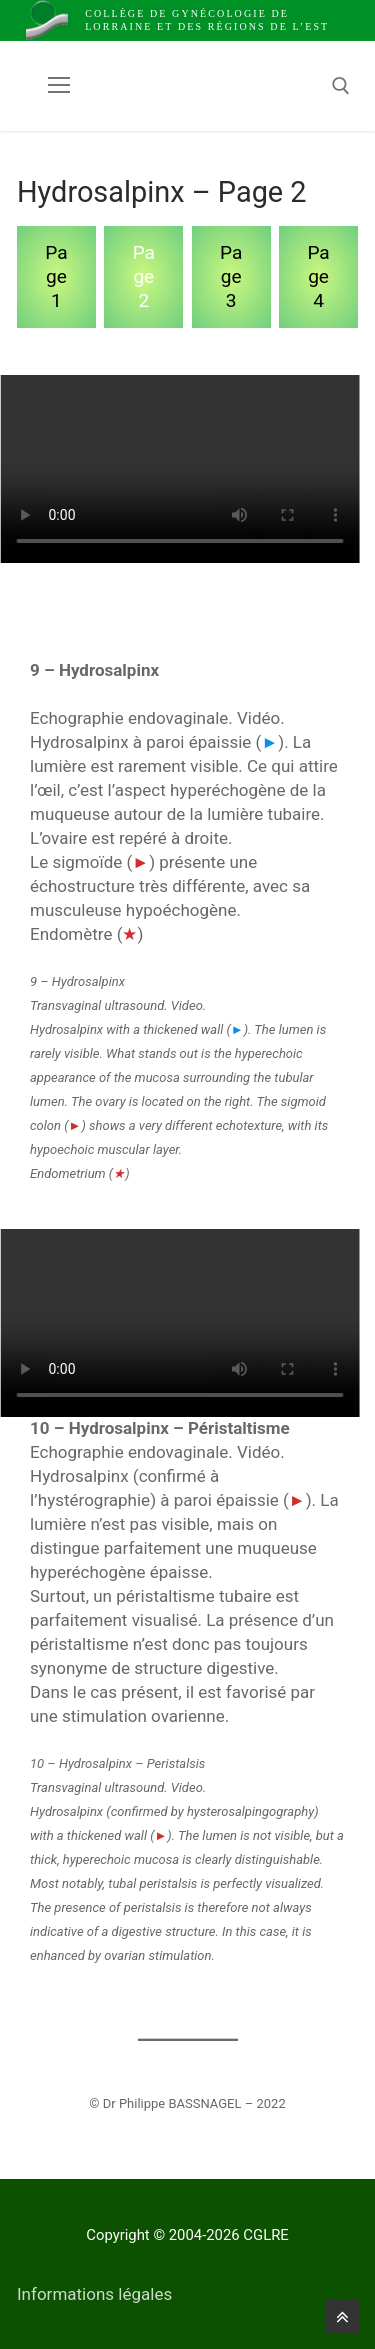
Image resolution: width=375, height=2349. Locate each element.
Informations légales (94, 2294)
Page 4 (318, 276)
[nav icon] (59, 86)
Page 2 (144, 276)
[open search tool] (341, 86)
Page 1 (56, 276)
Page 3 (231, 276)
